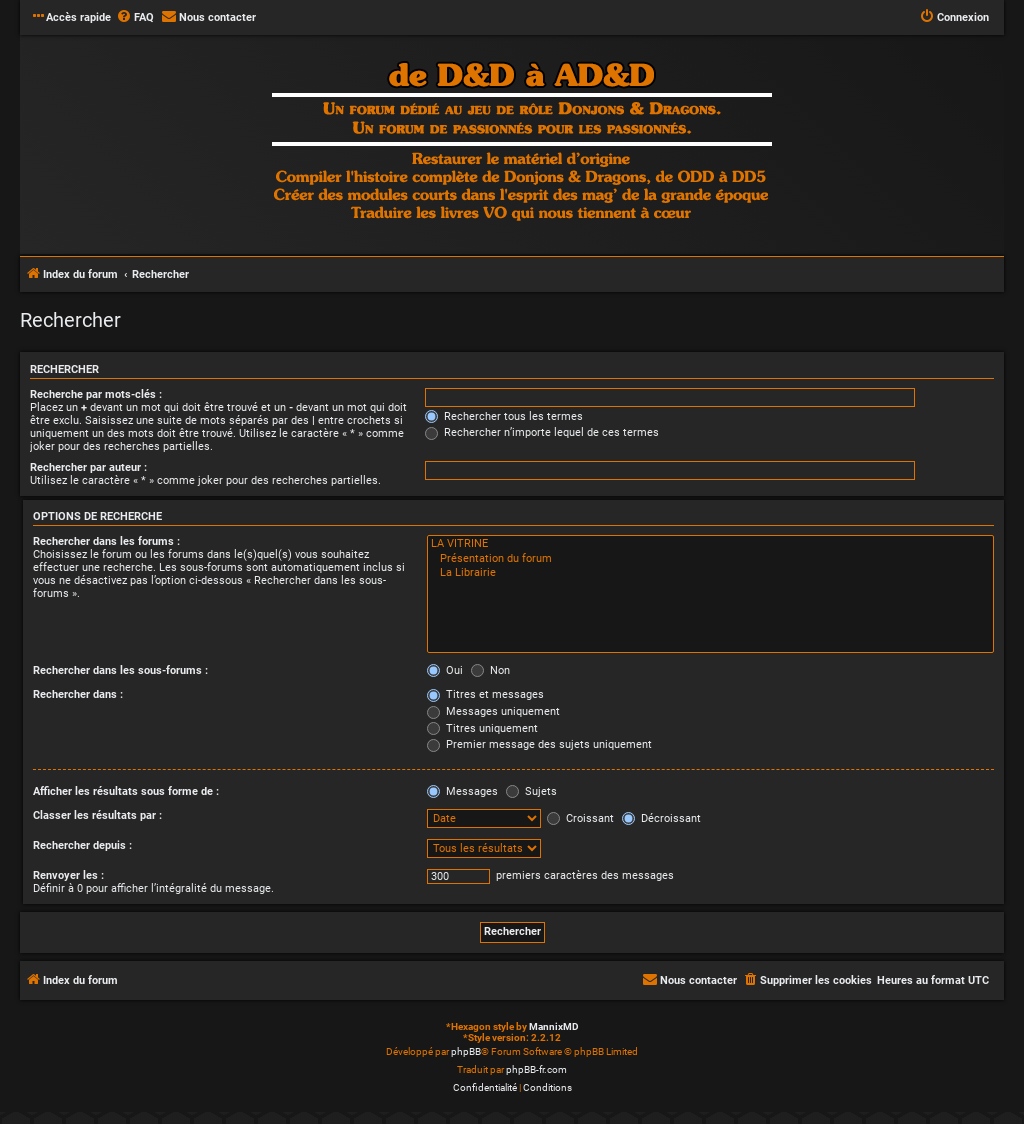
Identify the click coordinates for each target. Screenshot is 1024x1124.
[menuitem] (135, 18)
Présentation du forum (710, 559)
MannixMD (554, 1026)
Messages (462, 791)
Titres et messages (485, 694)
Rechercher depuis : (82, 845)
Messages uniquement (493, 711)
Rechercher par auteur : (88, 467)
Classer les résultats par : (97, 815)
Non (490, 670)
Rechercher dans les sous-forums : (120, 670)
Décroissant (661, 818)
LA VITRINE (710, 544)
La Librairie (710, 573)
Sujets (531, 791)
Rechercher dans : (78, 694)
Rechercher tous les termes (504, 416)
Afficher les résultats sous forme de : (126, 791)
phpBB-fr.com (536, 1069)
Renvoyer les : (68, 875)
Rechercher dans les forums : (106, 541)
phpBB (466, 1051)
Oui (445, 670)
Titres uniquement (482, 728)
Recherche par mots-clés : (96, 394)
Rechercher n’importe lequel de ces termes (542, 432)
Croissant (580, 818)
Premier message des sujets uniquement (539, 744)
